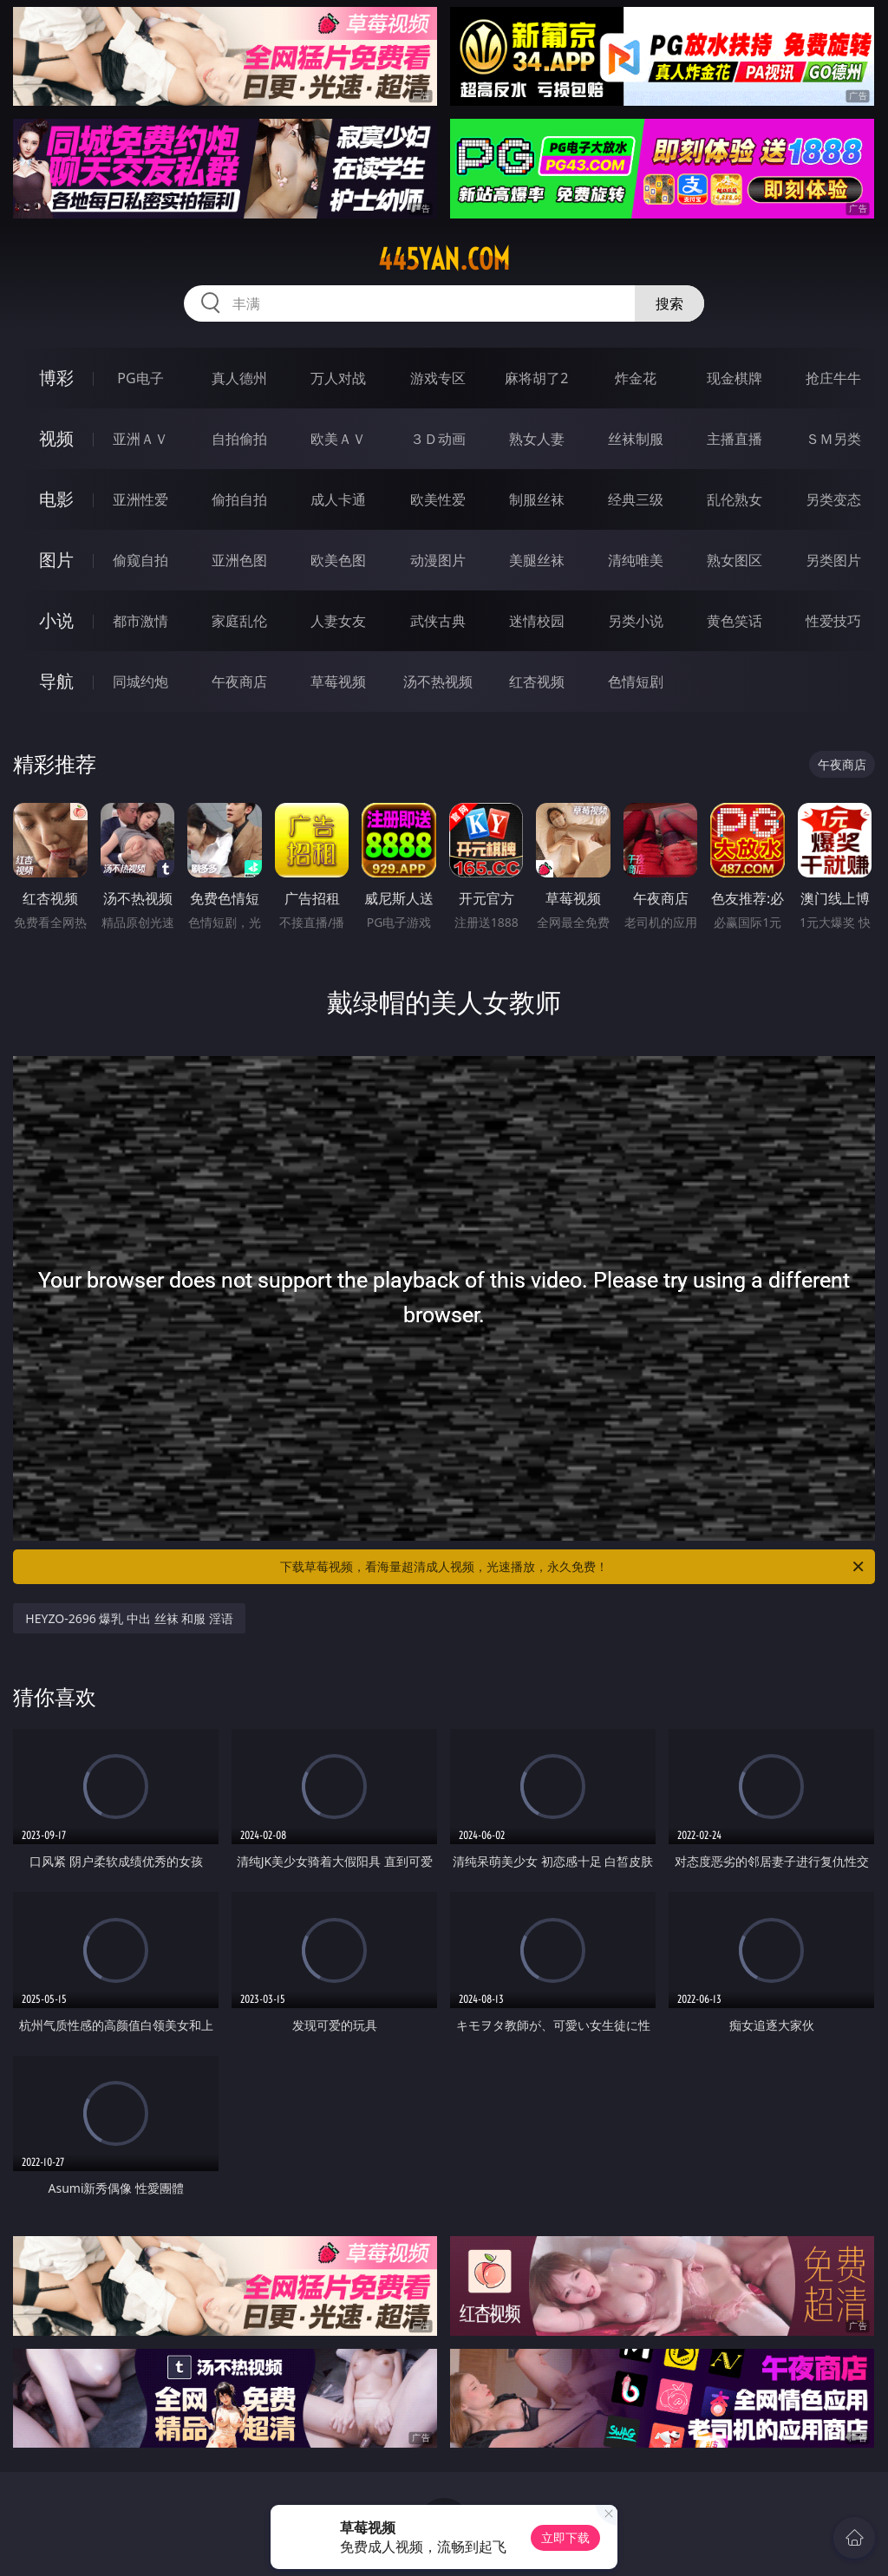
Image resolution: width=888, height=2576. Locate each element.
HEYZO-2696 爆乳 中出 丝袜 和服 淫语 (129, 1618)
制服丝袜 (537, 499)
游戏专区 (438, 378)
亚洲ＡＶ (140, 438)
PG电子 (140, 378)
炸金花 (635, 378)
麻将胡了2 (536, 378)
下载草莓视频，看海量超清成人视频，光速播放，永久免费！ (573, 1566)
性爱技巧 (833, 620)
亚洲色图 (239, 560)
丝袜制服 (635, 438)
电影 (56, 499)
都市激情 (140, 620)
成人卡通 (338, 499)
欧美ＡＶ (338, 438)
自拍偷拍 (239, 438)
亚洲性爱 (140, 499)
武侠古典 (438, 620)
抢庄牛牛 (833, 378)
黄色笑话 (734, 620)
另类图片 (833, 560)
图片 (56, 559)
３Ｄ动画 (438, 438)
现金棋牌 (734, 378)
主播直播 (734, 438)
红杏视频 (537, 681)
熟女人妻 (537, 438)
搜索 (669, 303)
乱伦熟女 (734, 499)
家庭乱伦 (239, 620)
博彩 (56, 377)
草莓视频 (338, 681)
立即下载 (565, 2537)
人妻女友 (338, 620)
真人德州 (239, 378)
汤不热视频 (438, 681)
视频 (56, 438)
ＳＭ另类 (833, 438)
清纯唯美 (635, 560)
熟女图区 (734, 560)
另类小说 (635, 620)
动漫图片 (438, 560)
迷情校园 (537, 620)
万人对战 (338, 378)
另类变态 (833, 499)
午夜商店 (239, 681)
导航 (56, 681)
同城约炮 (140, 681)
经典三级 (635, 499)
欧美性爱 (438, 499)
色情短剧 (635, 681)
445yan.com (444, 259)
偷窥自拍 (140, 560)
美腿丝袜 (537, 560)
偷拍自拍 (239, 499)
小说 (56, 620)
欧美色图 (338, 560)
